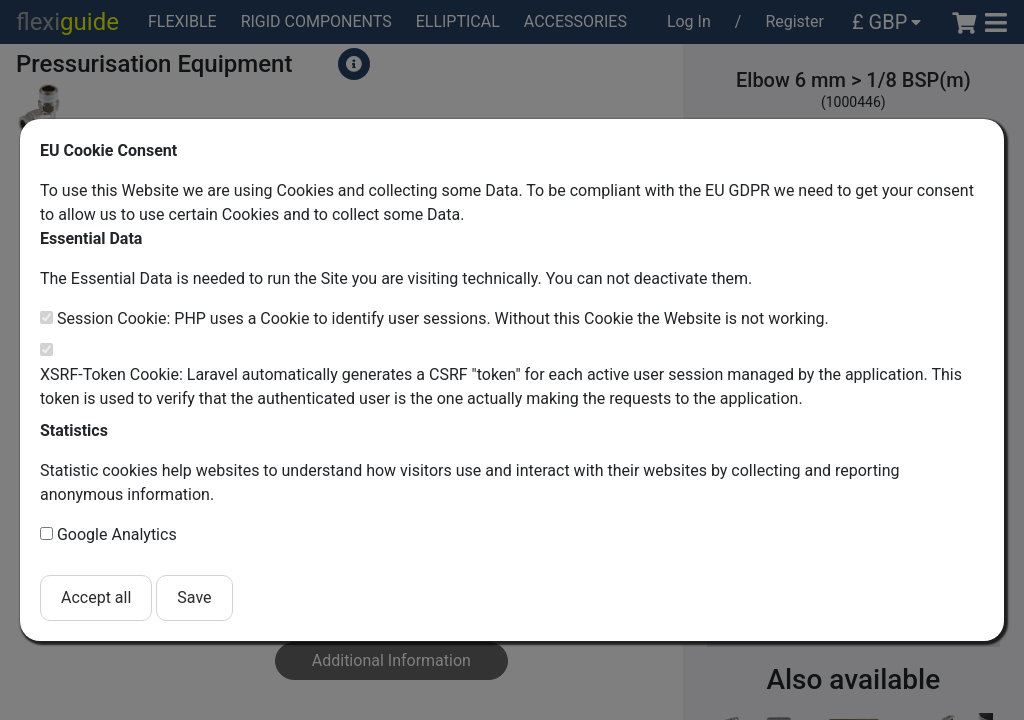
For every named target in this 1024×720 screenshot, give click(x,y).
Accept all (96, 597)
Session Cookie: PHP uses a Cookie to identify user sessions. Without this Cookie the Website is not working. (443, 318)
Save (194, 597)
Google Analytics (117, 534)
